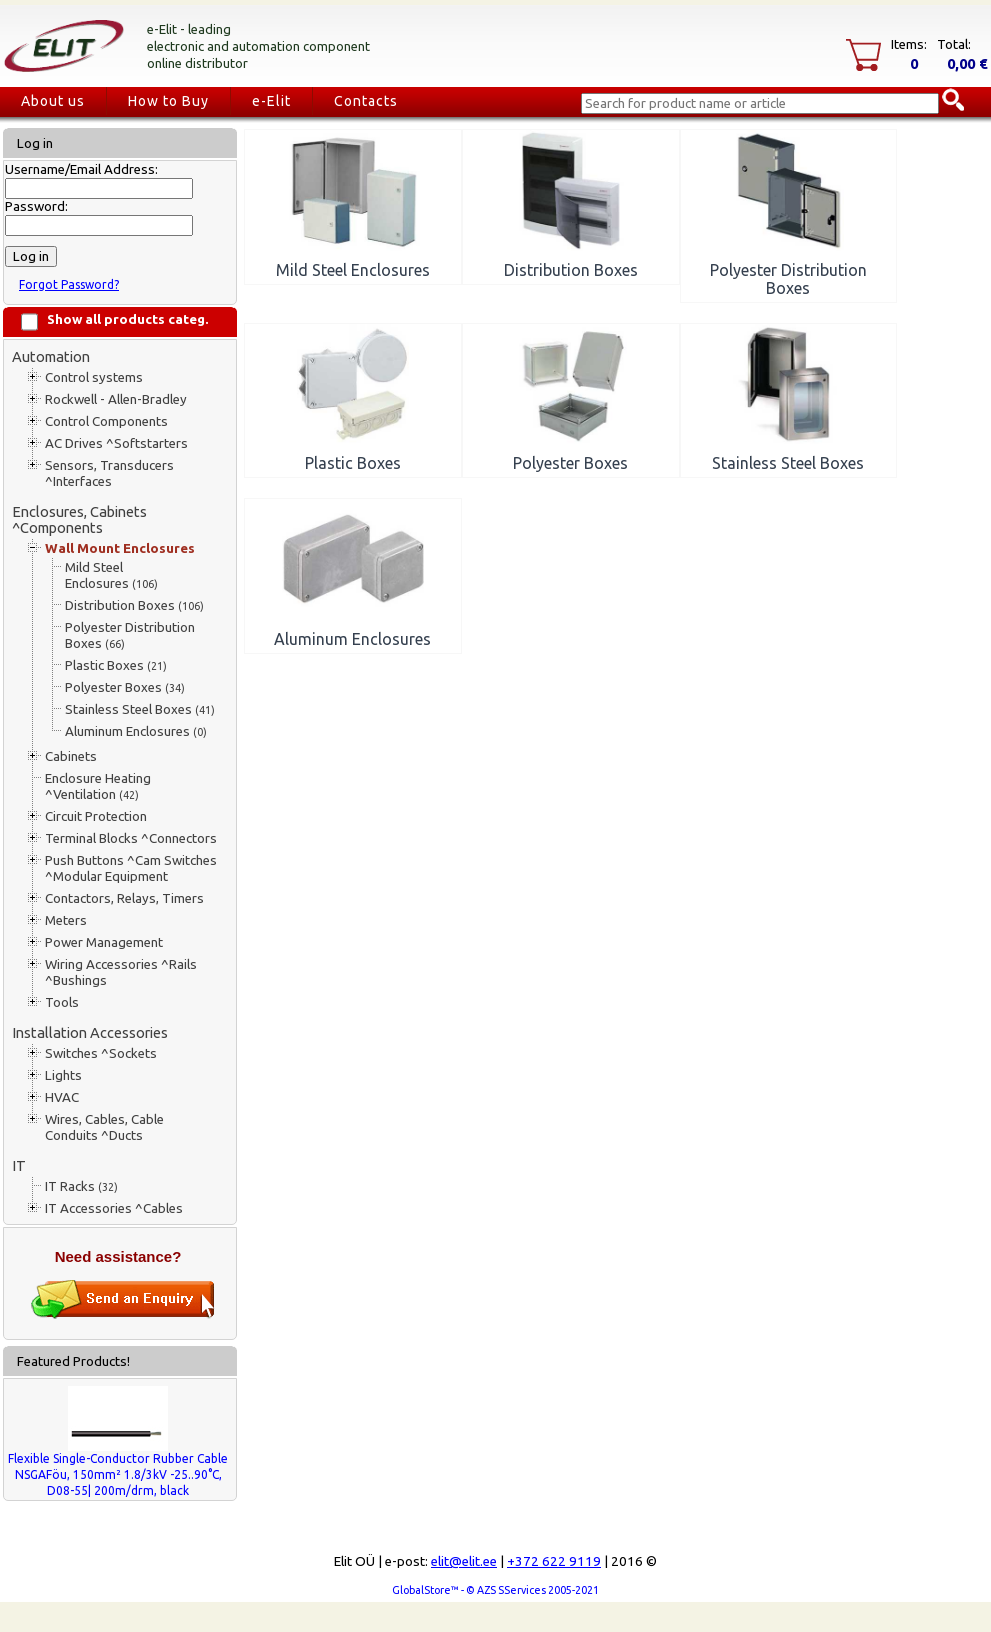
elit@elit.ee (464, 1561)
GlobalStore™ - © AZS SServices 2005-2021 (495, 1590)
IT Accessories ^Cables (114, 1208)
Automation (51, 356)
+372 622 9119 (554, 1561)
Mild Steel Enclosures (111, 575)
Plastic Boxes (116, 665)
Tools (62, 1002)
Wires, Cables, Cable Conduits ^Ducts (104, 1127)
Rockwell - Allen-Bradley (116, 399)
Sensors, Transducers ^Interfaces (109, 473)
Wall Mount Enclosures (120, 548)
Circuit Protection (96, 816)
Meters (66, 920)
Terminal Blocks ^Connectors (131, 838)
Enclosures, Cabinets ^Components (79, 519)
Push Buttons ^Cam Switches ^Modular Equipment (131, 868)
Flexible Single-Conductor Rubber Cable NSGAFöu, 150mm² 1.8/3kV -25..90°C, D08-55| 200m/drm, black (118, 1474)
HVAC (62, 1097)
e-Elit (271, 101)
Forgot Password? (69, 284)
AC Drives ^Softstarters (116, 443)
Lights (63, 1075)
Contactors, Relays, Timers (124, 898)
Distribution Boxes (134, 605)
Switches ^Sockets (101, 1053)
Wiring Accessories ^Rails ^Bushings (121, 972)
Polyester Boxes (125, 687)
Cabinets (71, 756)
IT (19, 1165)
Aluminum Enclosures (136, 731)
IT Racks (81, 1186)
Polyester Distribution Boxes (130, 635)
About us (53, 101)
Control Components (106, 421)
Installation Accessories (90, 1032)
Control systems (94, 377)
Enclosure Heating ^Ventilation (98, 786)
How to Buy (168, 101)
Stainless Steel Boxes (140, 709)
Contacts (366, 101)
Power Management (104, 942)
